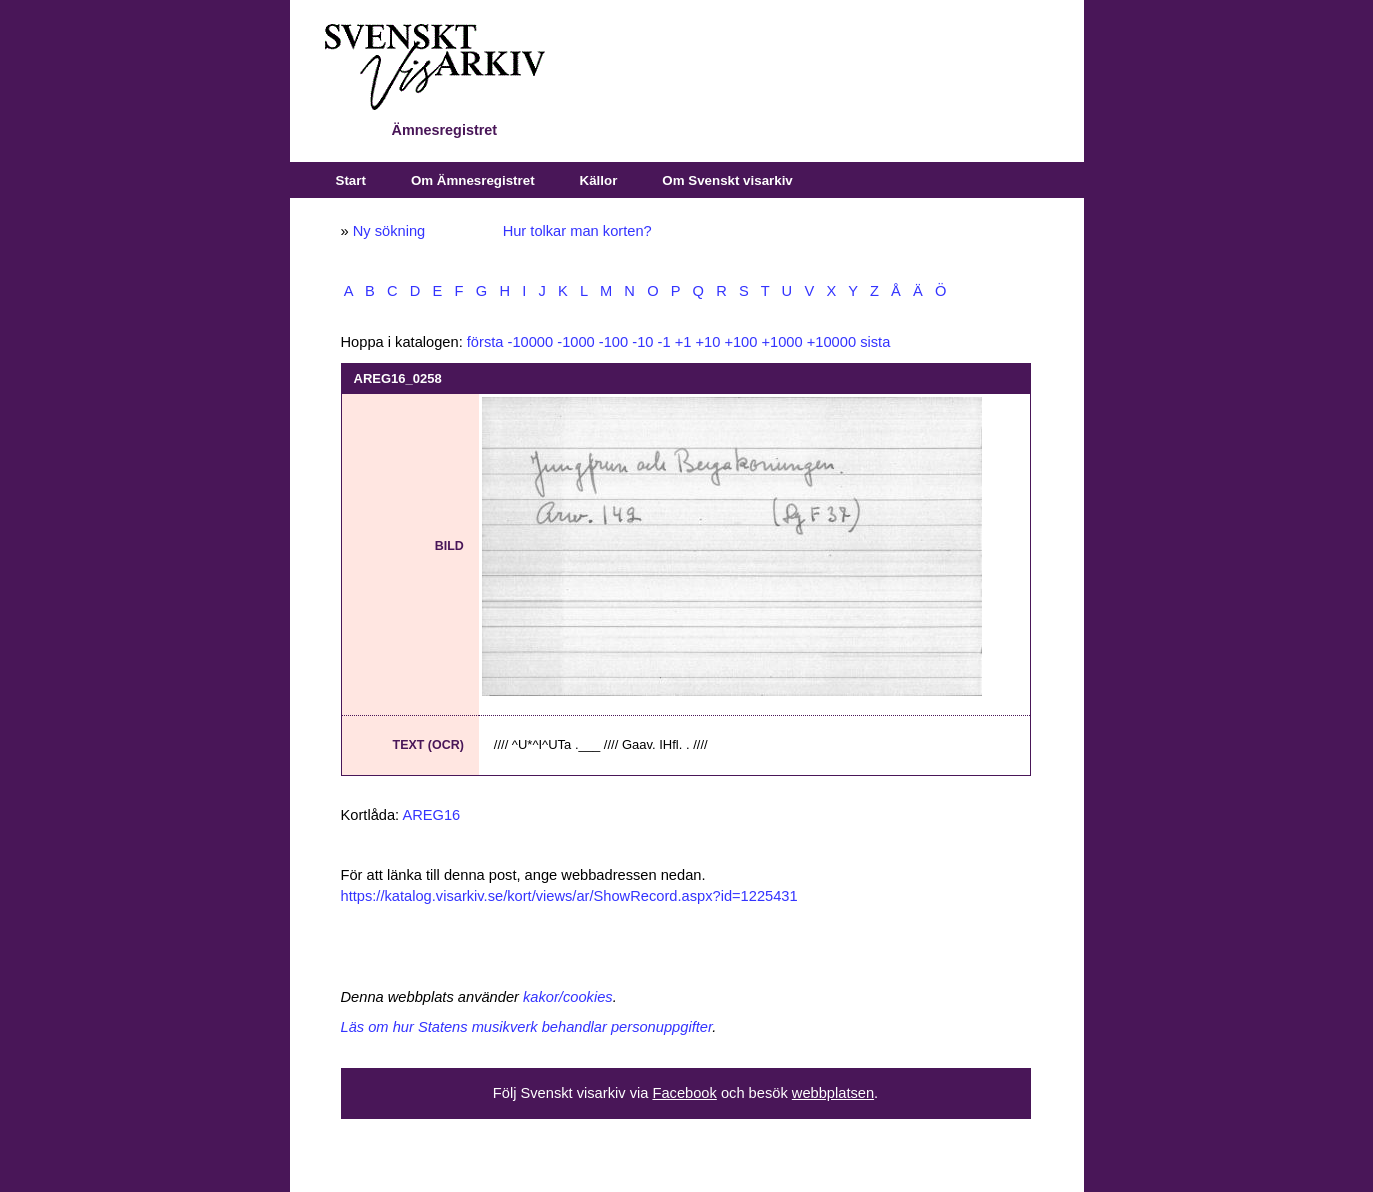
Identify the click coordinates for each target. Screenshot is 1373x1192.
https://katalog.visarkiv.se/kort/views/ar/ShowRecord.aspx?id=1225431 (569, 896)
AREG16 (431, 815)
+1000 (781, 342)
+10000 (831, 342)
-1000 (576, 342)
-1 (664, 342)
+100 (740, 342)
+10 (707, 342)
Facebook (684, 1093)
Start (351, 180)
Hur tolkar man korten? (577, 231)
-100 (613, 342)
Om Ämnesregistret (473, 180)
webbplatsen (833, 1093)
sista (875, 342)
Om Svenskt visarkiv (727, 180)
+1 (683, 342)
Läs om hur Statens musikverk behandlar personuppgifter (527, 1027)
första (485, 342)
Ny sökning (389, 231)
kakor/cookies (568, 997)
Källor (599, 180)
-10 (642, 342)
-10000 (531, 342)
